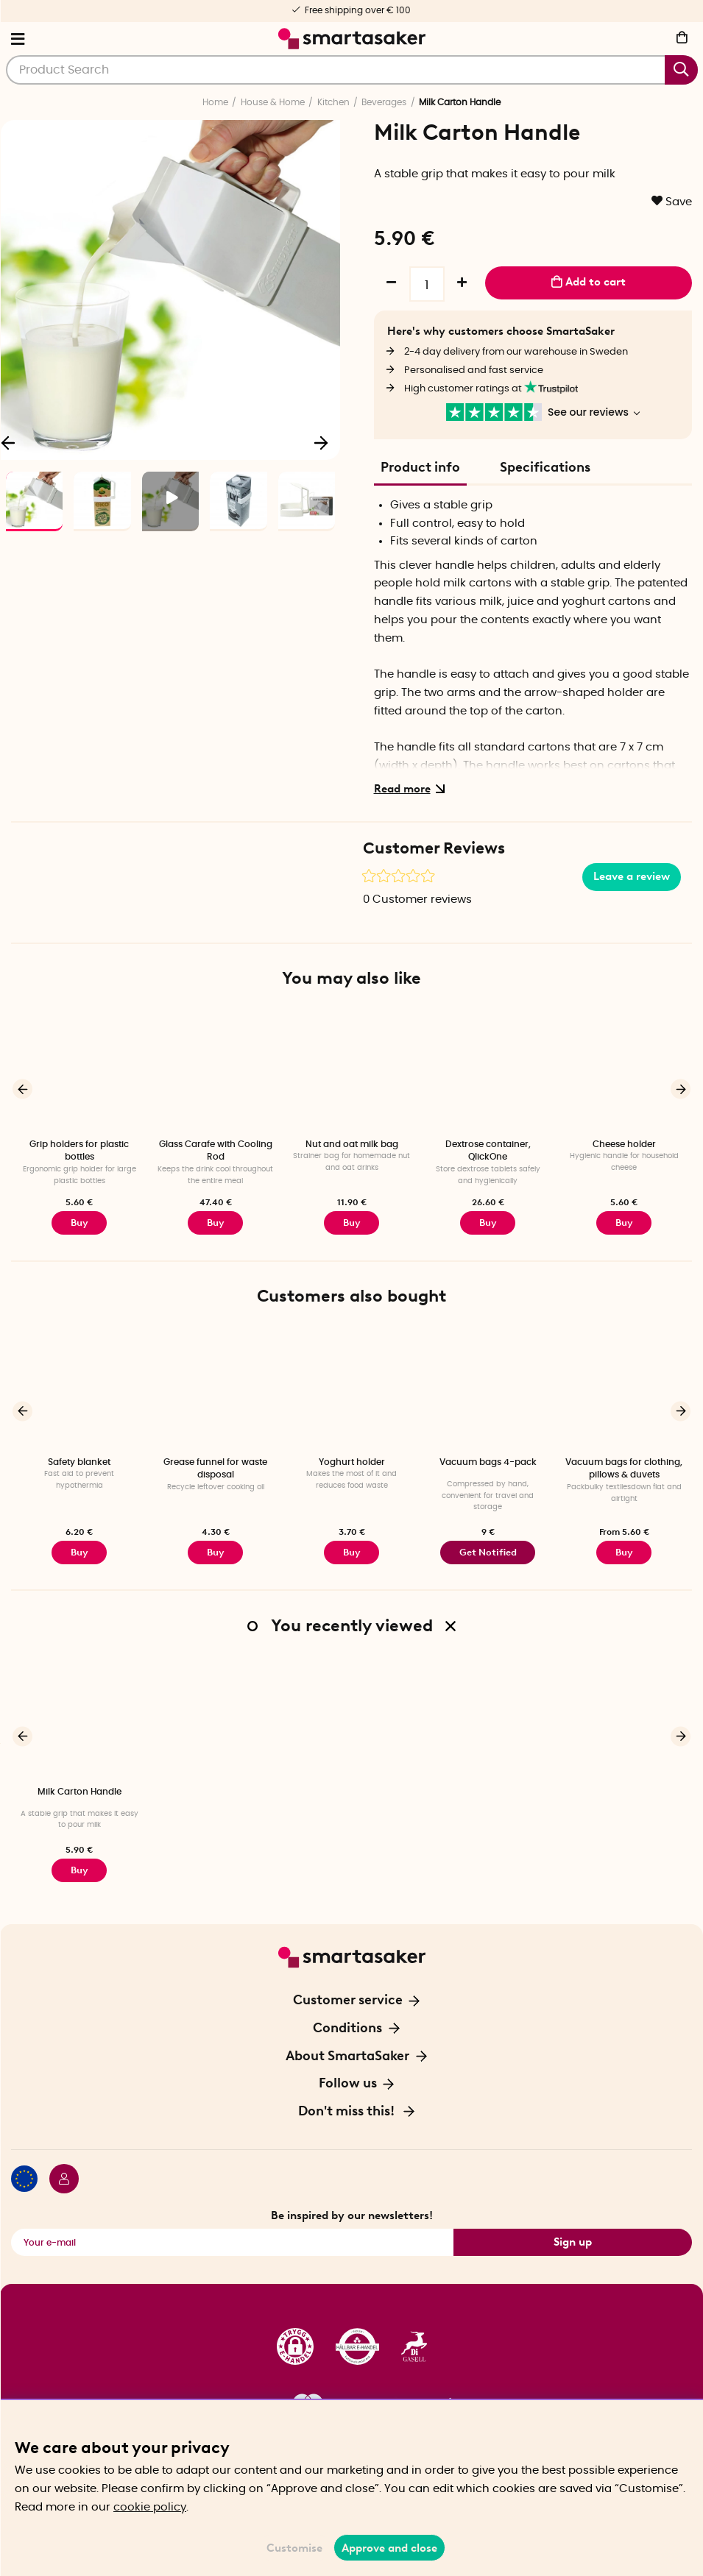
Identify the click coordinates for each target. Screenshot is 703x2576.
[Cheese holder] (624, 1070)
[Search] (352, 70)
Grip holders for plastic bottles (79, 1150)
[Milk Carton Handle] (79, 1715)
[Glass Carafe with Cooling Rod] (215, 1070)
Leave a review (631, 876)
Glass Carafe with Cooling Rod (215, 1150)
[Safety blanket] (79, 1386)
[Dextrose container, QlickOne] (487, 1070)
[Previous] (22, 1089)
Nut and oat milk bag (351, 1144)
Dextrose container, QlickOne (488, 1150)
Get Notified (488, 1550)
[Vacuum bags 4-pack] (487, 1386)
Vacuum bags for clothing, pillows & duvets (623, 1466)
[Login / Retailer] (58, 2177)
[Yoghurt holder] (351, 1386)
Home (215, 102)
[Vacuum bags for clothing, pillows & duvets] (624, 1386)
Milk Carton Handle (79, 1788)
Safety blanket (79, 1460)
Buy (79, 1222)
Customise (294, 2548)
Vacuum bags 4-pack (488, 1460)
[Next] (322, 441)
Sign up (573, 2237)
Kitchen (333, 102)
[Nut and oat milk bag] (351, 1070)
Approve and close (389, 2548)
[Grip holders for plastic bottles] (79, 1070)
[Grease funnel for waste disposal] (215, 1386)
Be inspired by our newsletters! (352, 2211)
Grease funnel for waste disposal (215, 1466)
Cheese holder (624, 1144)
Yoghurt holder (352, 1460)
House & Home (273, 102)
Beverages (383, 102)
